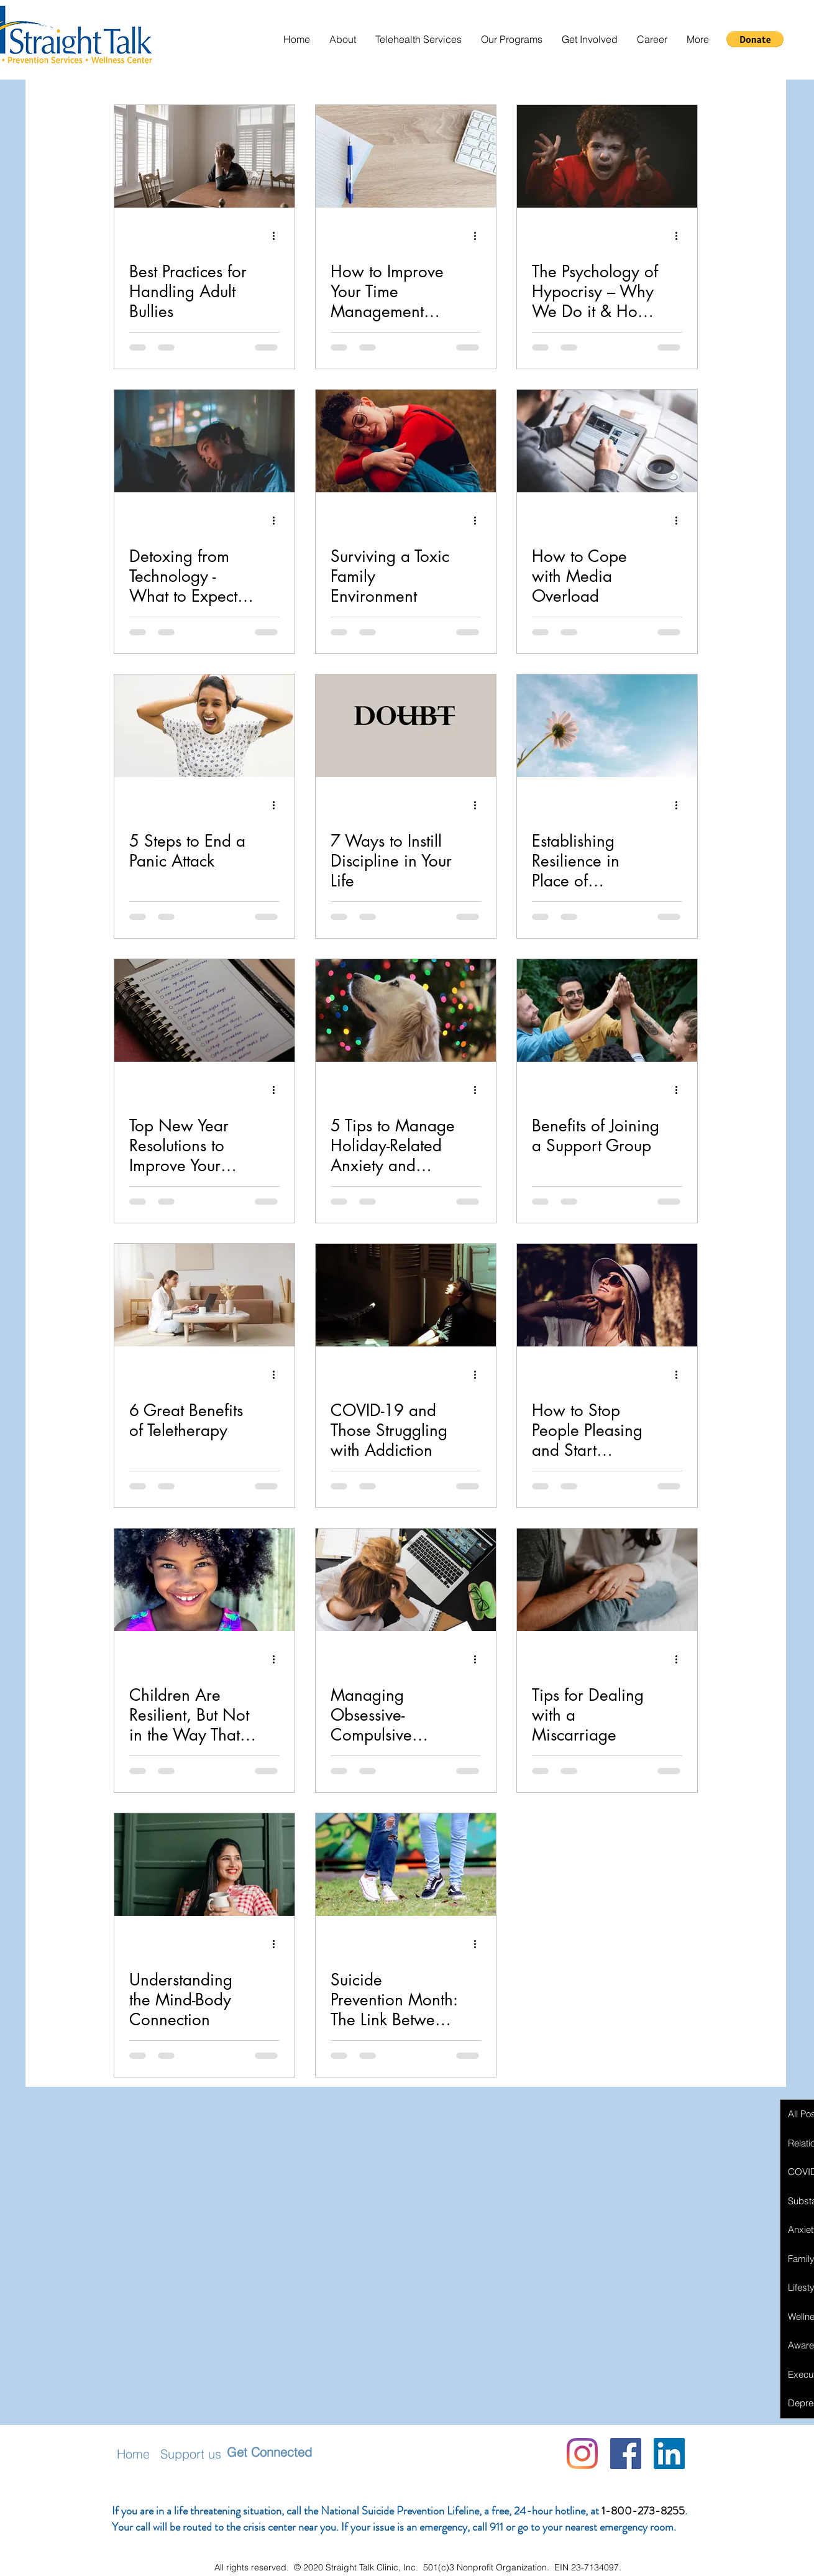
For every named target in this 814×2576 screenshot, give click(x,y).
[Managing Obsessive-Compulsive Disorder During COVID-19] (406, 1580)
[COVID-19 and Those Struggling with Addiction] (406, 1295)
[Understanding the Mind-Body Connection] (204, 1864)
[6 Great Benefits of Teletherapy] (204, 1295)
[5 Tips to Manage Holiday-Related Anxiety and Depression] (406, 1010)
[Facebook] (625, 2453)
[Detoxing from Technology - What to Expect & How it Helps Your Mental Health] (204, 441)
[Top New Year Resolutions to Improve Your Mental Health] (204, 1010)
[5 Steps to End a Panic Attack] (204, 725)
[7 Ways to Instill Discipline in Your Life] (406, 725)
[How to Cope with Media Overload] (607, 441)
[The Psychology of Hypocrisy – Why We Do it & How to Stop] (607, 156)
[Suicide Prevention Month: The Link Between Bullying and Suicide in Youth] (406, 1864)
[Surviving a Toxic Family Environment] (406, 441)
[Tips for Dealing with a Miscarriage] (607, 1580)
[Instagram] (582, 2453)
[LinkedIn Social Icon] (669, 2453)
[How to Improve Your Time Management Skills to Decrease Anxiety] (406, 156)
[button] (342, 39)
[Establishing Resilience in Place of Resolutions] (607, 725)
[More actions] (277, 235)
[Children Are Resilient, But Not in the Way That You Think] (204, 1580)
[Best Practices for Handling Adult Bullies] (204, 156)
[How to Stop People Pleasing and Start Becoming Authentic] (607, 1295)
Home (133, 2454)
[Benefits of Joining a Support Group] (607, 1010)
